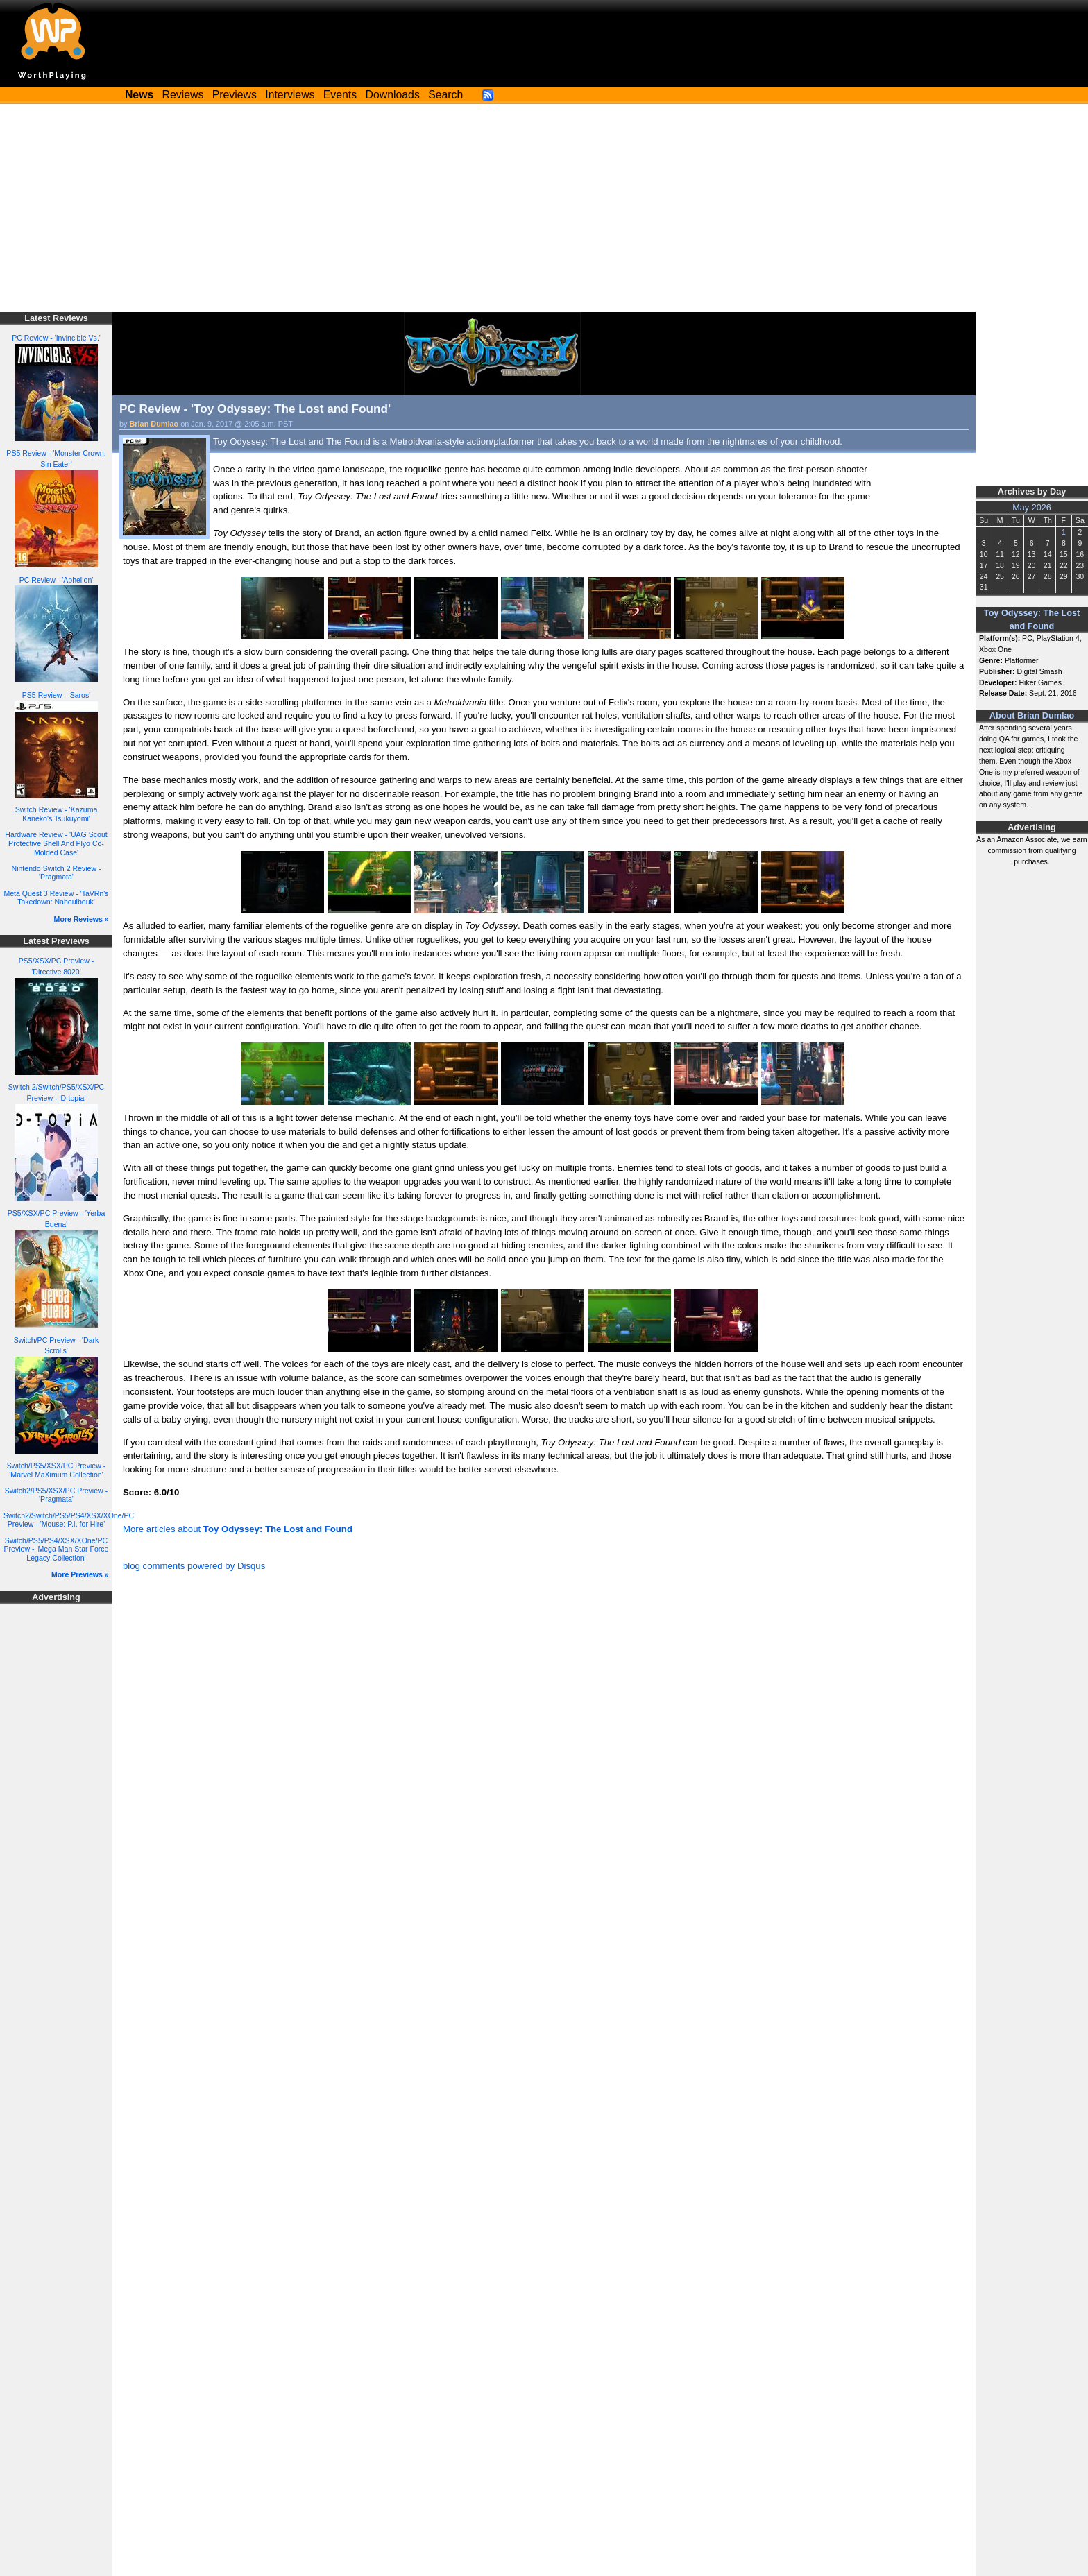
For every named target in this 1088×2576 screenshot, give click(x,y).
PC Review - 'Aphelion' (56, 580)
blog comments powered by (194, 1566)
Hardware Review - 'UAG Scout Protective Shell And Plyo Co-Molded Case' (56, 843)
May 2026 (1031, 508)
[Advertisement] (544, 208)
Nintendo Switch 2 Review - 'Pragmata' (56, 873)
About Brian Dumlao (1031, 716)
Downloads (393, 95)
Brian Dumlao (154, 424)
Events (340, 95)
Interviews (289, 95)
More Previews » (80, 1574)
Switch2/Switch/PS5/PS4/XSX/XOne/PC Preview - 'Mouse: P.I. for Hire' (68, 1520)
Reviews (183, 95)
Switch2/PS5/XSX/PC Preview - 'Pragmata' (56, 1495)
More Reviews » (81, 919)
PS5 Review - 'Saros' (56, 695)
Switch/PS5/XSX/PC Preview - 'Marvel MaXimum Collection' (56, 1470)
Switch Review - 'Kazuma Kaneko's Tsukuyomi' (56, 814)
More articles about (237, 1529)
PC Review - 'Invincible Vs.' (56, 338)
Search (445, 95)
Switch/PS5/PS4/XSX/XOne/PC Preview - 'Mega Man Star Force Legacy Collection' (56, 1549)
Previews (234, 95)
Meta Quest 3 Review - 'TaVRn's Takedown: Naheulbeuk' (55, 898)
